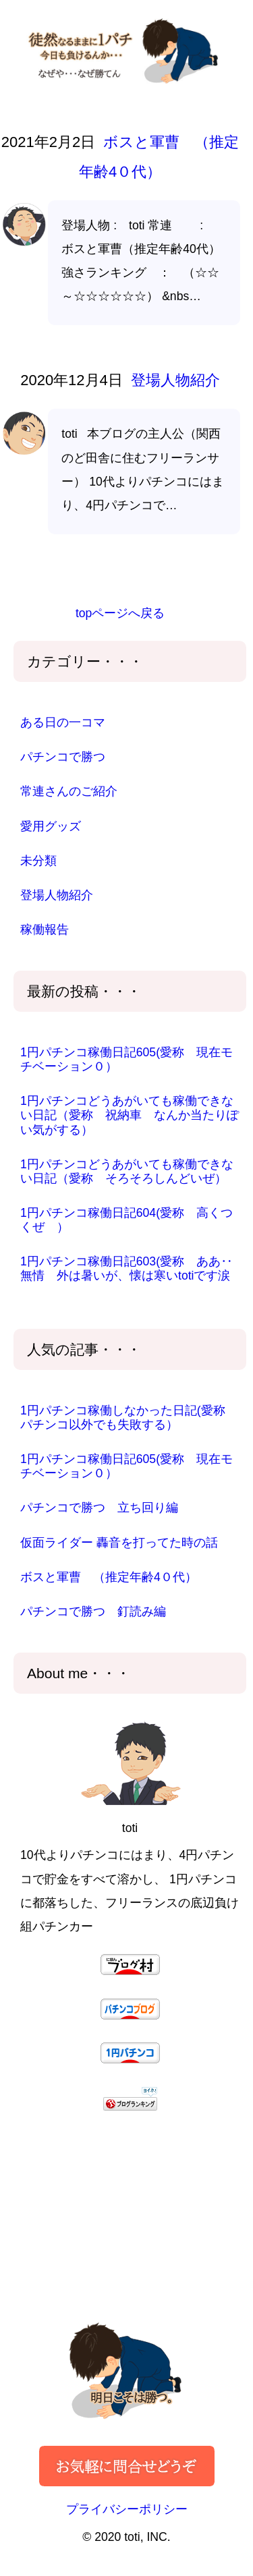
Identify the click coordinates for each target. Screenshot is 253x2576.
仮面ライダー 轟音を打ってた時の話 (119, 1542)
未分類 (38, 860)
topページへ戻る (120, 613)
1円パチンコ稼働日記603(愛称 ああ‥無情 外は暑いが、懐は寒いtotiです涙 (126, 1268)
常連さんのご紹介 (68, 791)
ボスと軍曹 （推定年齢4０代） (108, 1577)
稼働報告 (44, 929)
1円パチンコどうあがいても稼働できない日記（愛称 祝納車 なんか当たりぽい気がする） (129, 1115)
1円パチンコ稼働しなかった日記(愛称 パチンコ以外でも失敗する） (128, 1417)
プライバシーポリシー (127, 2509)
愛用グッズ (50, 826)
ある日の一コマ (62, 722)
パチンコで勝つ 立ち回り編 (99, 1507)
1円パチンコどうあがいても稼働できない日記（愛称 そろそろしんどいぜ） (126, 1171)
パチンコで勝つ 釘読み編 (93, 1611)
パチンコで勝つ (62, 757)
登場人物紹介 (173, 380)
